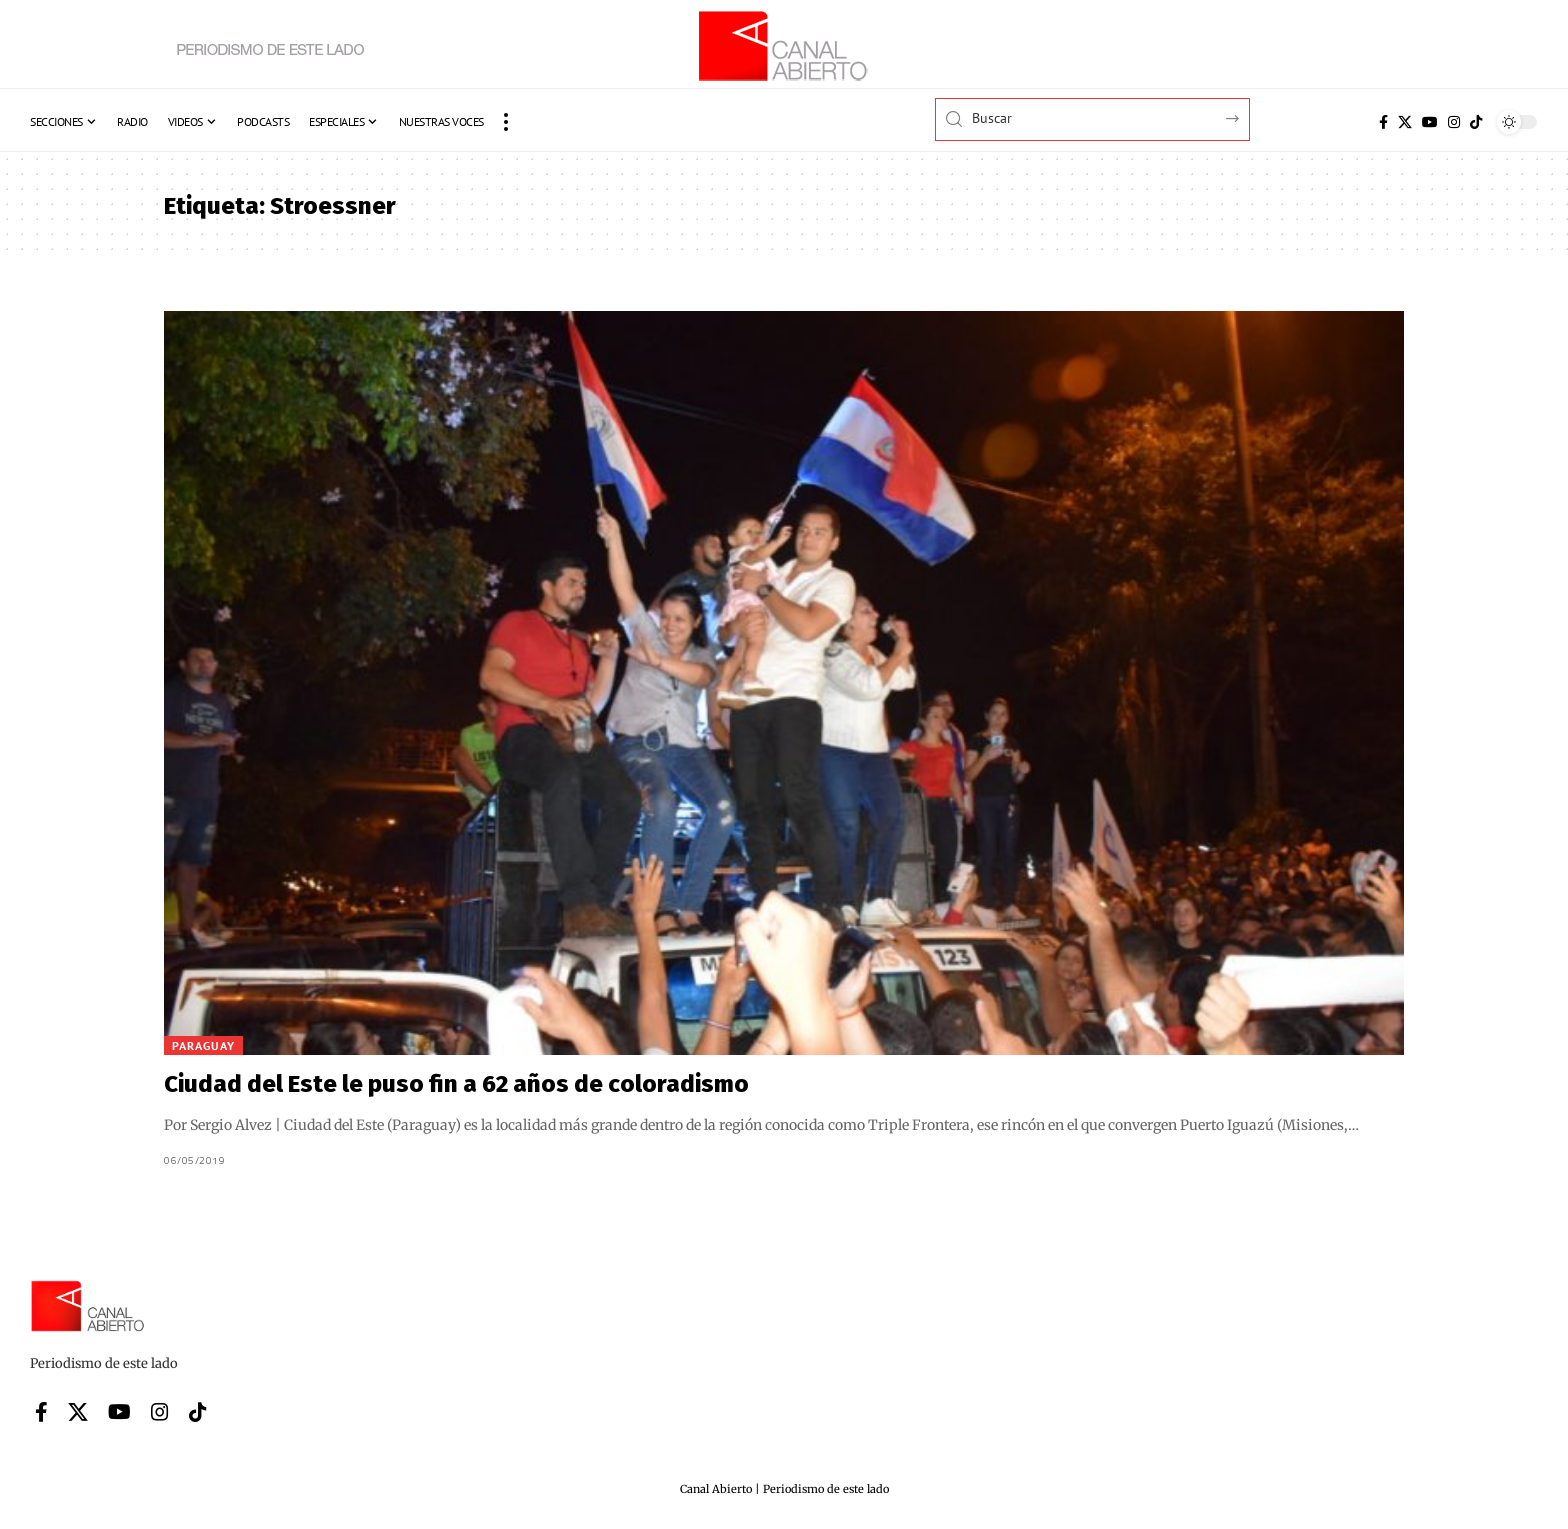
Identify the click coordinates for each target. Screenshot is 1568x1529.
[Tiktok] (1476, 122)
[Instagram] (1454, 122)
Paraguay (203, 1045)
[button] (506, 122)
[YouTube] (1430, 122)
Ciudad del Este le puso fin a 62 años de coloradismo (456, 1084)
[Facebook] (1383, 122)
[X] (1405, 122)
